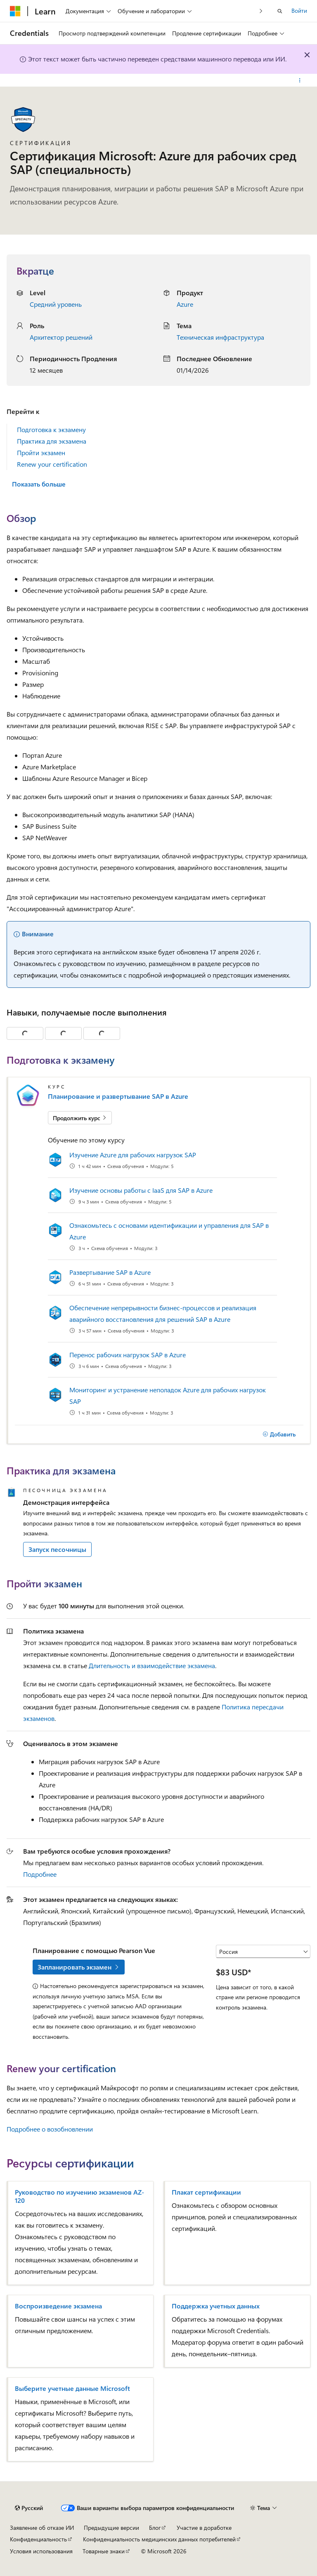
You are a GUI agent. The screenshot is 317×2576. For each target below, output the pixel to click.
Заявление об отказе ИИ (42, 2527)
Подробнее (40, 1874)
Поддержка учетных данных (216, 2306)
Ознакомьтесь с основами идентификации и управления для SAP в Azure (169, 1231)
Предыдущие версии (111, 2527)
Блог (155, 2527)
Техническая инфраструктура (220, 337)
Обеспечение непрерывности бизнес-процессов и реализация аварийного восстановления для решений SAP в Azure (162, 1313)
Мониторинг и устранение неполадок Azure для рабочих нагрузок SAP (167, 1395)
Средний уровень (56, 304)
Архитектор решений (61, 337)
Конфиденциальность (38, 2539)
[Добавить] (279, 1434)
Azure (185, 304)
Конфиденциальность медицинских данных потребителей (159, 2539)
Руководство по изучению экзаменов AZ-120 (79, 2196)
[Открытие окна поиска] (280, 11)
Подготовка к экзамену (51, 429)
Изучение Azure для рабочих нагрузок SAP (132, 1154)
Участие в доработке (204, 2527)
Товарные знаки (104, 2551)
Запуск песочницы (57, 1549)
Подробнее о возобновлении (50, 2129)
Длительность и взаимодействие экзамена (152, 1665)
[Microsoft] (15, 11)
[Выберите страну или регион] (263, 1951)
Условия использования (41, 2551)
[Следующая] (261, 11)
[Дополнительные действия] (300, 80)
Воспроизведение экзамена (58, 2306)
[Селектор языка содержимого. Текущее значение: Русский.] (29, 2508)
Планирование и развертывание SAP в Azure (118, 1096)
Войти (299, 10)
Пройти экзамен (41, 452)
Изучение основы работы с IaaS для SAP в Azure (141, 1190)
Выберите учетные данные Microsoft (72, 2388)
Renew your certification (52, 464)
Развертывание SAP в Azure (110, 1272)
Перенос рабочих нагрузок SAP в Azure (127, 1354)
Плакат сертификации (206, 2192)
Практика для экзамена (51, 441)
